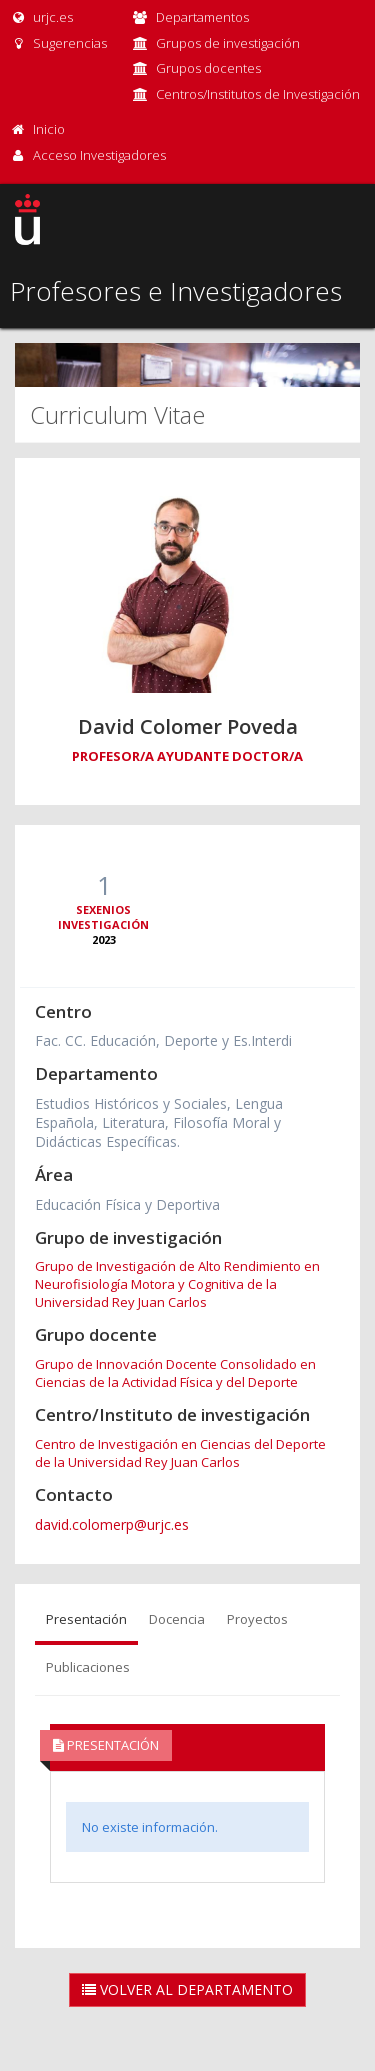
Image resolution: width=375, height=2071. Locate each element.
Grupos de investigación (228, 43)
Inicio (49, 129)
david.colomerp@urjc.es (112, 1524)
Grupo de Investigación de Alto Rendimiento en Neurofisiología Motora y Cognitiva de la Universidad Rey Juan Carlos (177, 1284)
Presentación (86, 1619)
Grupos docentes (208, 68)
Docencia (177, 1619)
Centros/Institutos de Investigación (258, 94)
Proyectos (257, 1619)
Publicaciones (88, 1667)
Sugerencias (58, 43)
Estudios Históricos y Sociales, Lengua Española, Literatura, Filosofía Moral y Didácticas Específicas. (159, 1122)
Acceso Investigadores (99, 155)
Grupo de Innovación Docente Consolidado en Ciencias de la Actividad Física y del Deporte (175, 1373)
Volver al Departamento (187, 1989)
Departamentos (202, 17)
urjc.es (41, 17)
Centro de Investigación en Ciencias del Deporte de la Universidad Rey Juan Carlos (180, 1453)
